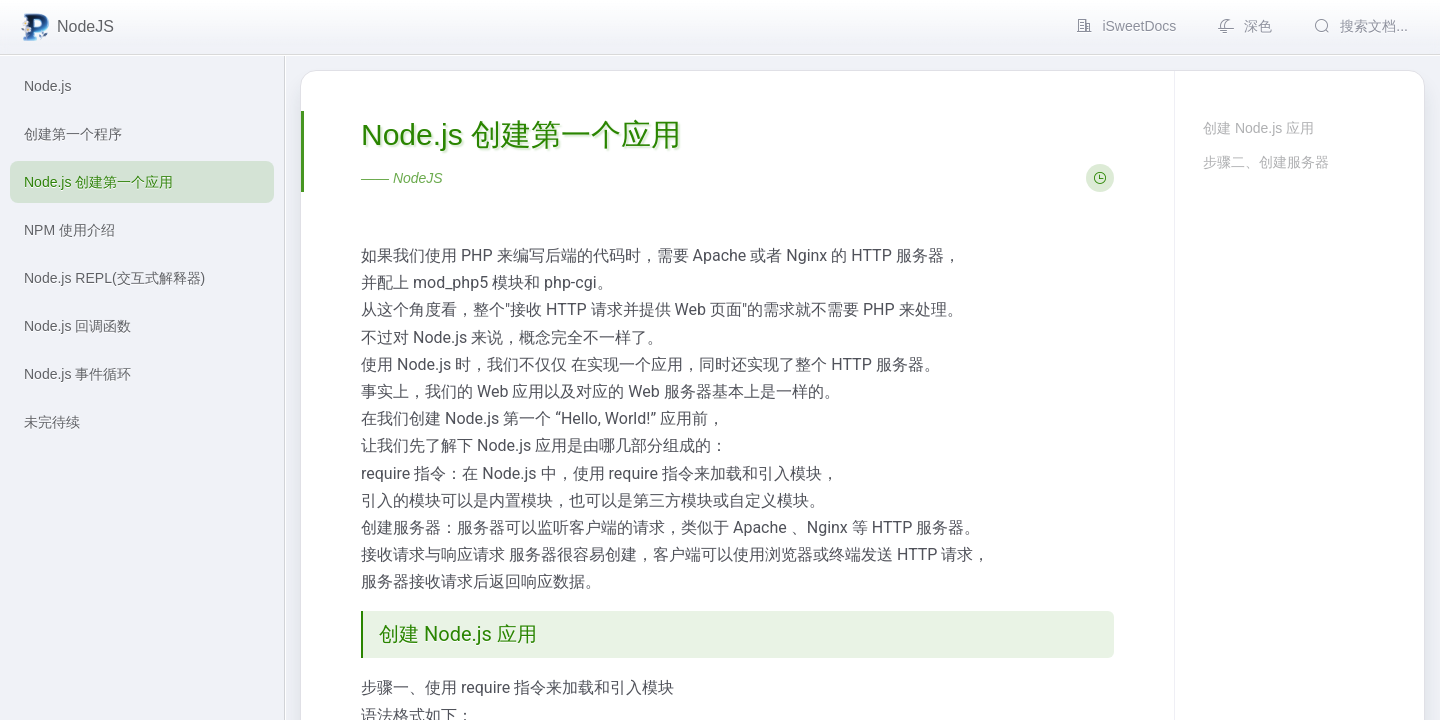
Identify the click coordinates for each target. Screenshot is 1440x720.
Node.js (47, 86)
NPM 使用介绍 (69, 230)
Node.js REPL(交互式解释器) (114, 278)
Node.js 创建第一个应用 (98, 182)
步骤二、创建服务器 (1266, 162)
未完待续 (52, 422)
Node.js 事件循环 (77, 374)
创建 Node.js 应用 (1258, 128)
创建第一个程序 (73, 134)
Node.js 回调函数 (77, 326)
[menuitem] (1125, 27)
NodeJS (66, 27)
